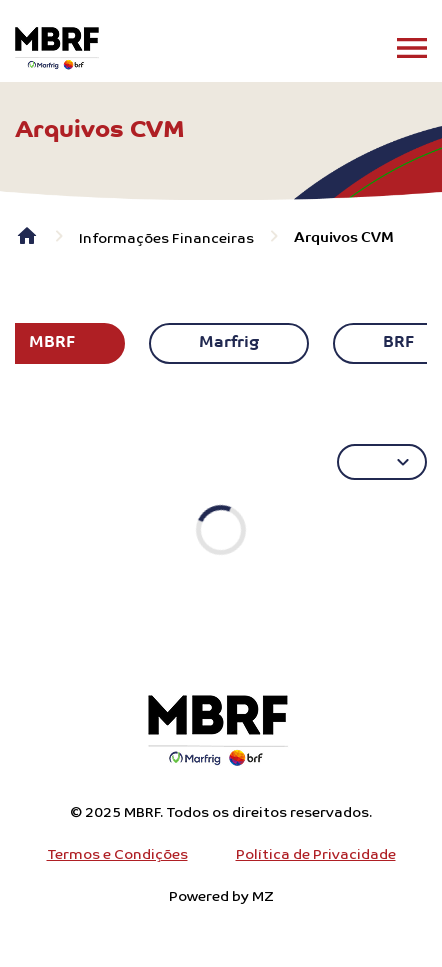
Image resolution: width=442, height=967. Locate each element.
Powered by (221, 897)
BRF (398, 343)
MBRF (52, 343)
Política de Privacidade (316, 855)
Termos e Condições (117, 855)
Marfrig (229, 343)
